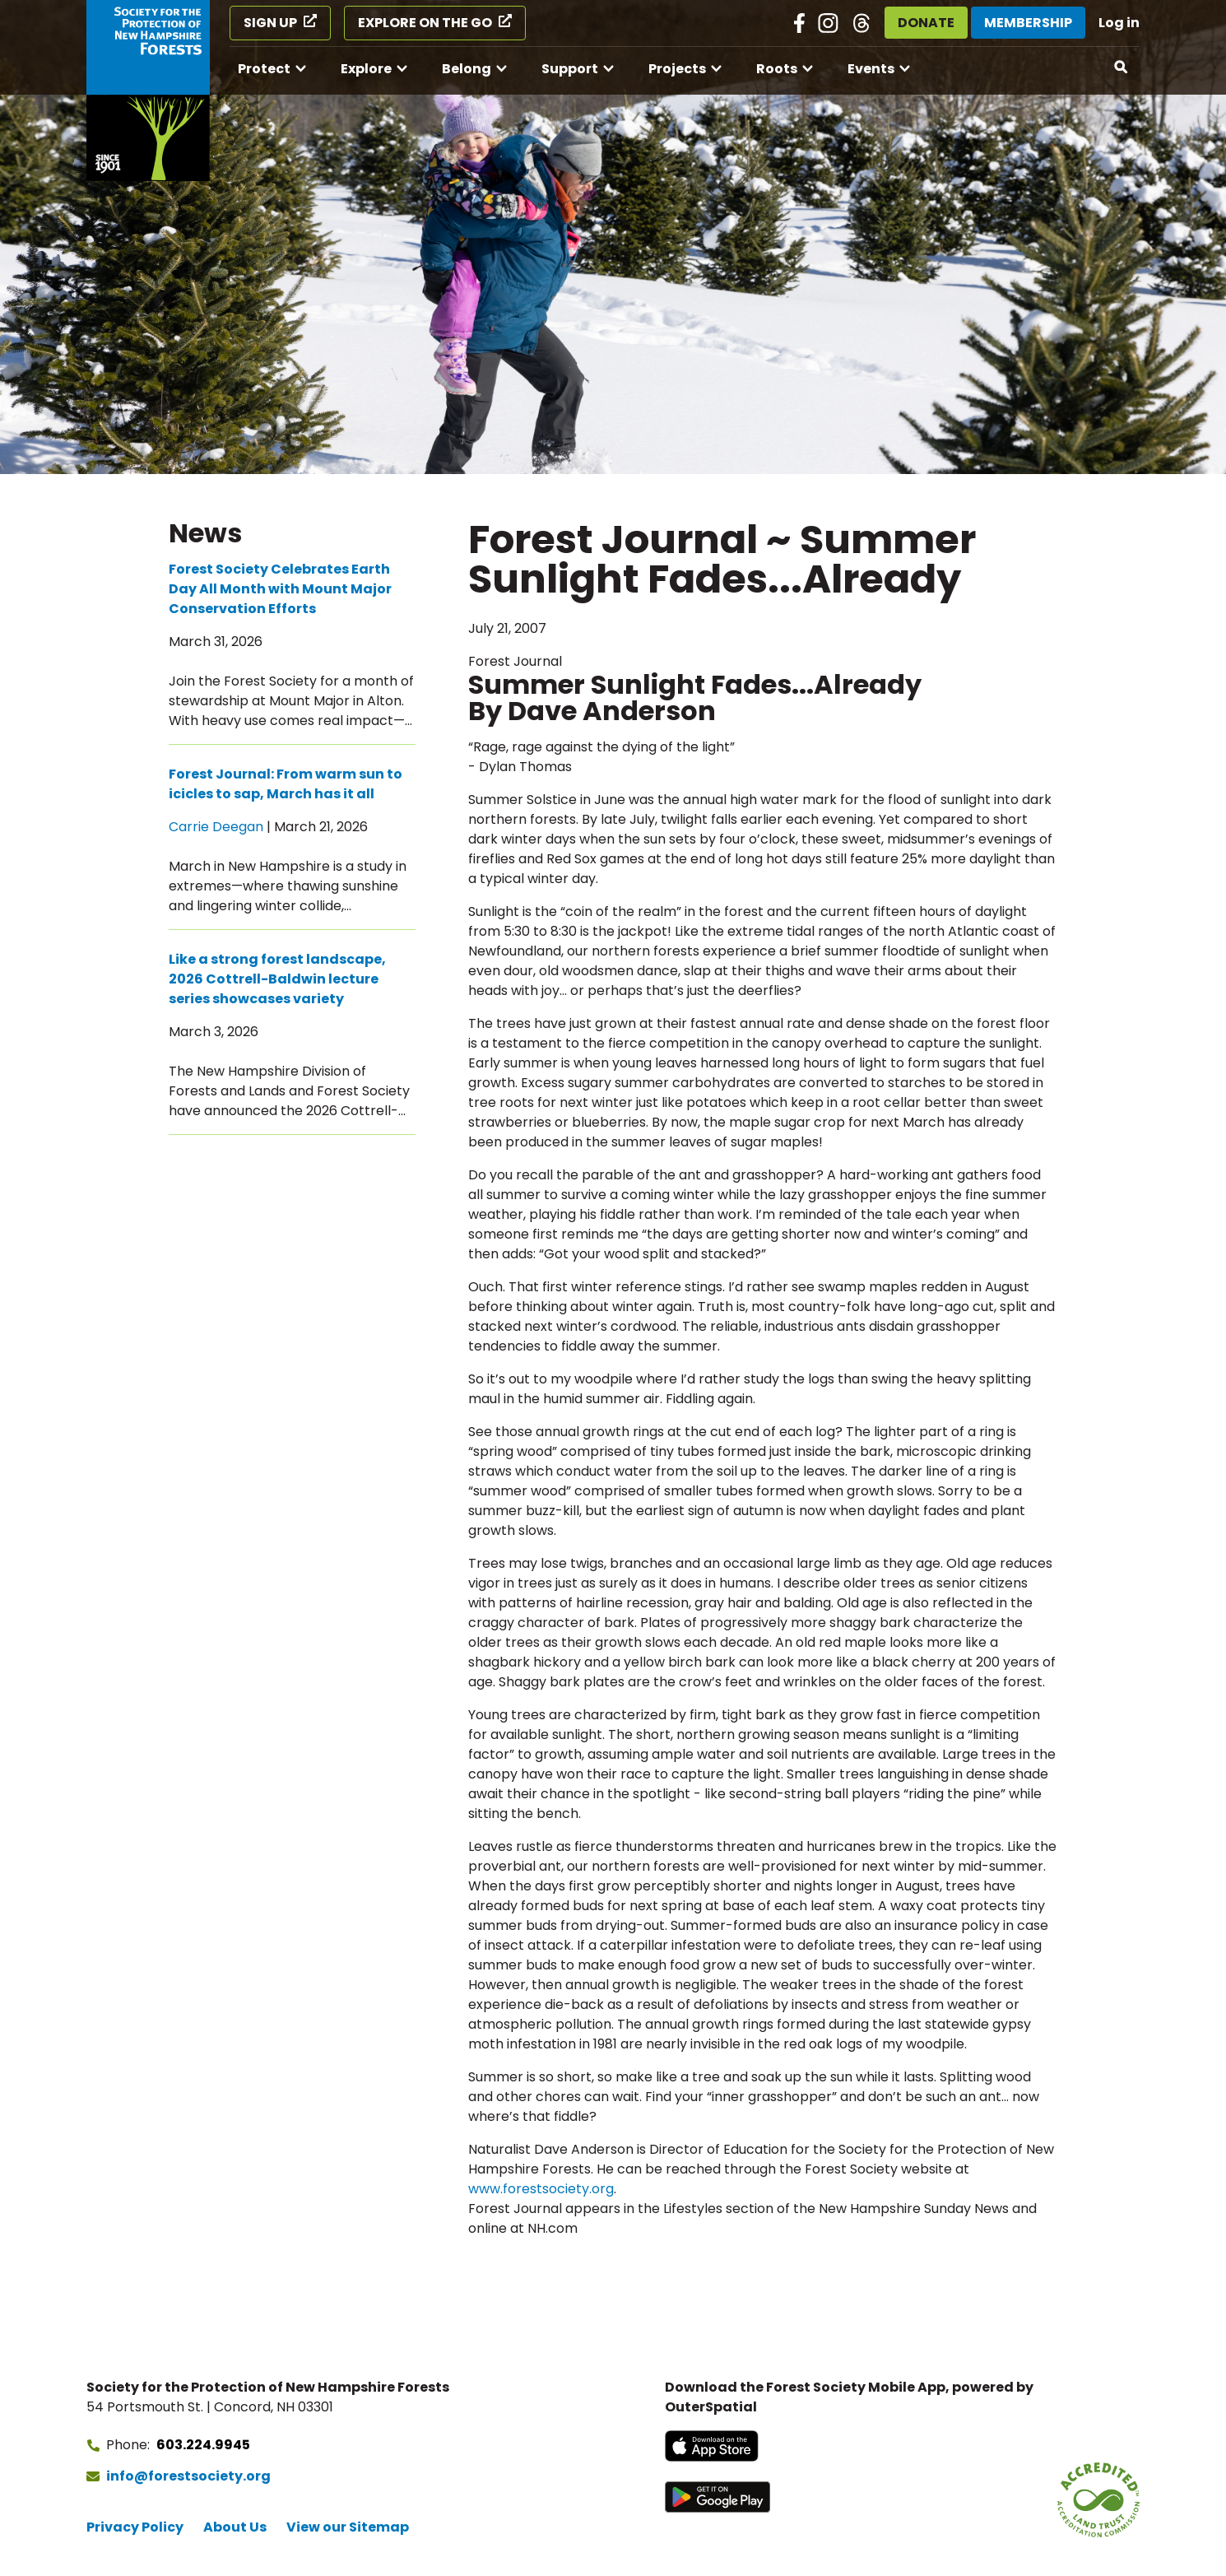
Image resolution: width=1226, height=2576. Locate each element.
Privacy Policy (134, 2527)
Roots (776, 68)
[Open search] (1121, 67)
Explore (366, 68)
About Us (235, 2527)
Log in (1119, 22)
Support (569, 68)
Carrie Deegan (216, 826)
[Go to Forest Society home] (148, 90)
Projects (677, 68)
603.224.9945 (203, 2444)
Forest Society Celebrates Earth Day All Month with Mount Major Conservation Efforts (280, 589)
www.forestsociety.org (541, 2188)
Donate (926, 22)
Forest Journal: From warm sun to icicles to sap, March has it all (285, 784)
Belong (466, 68)
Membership (1028, 22)
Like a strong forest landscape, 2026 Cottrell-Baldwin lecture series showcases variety (277, 979)
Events (871, 68)
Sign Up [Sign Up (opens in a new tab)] (270, 22)
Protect (264, 68)
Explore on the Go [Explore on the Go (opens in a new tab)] (425, 22)
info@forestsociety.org (188, 2476)
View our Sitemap (347, 2527)
